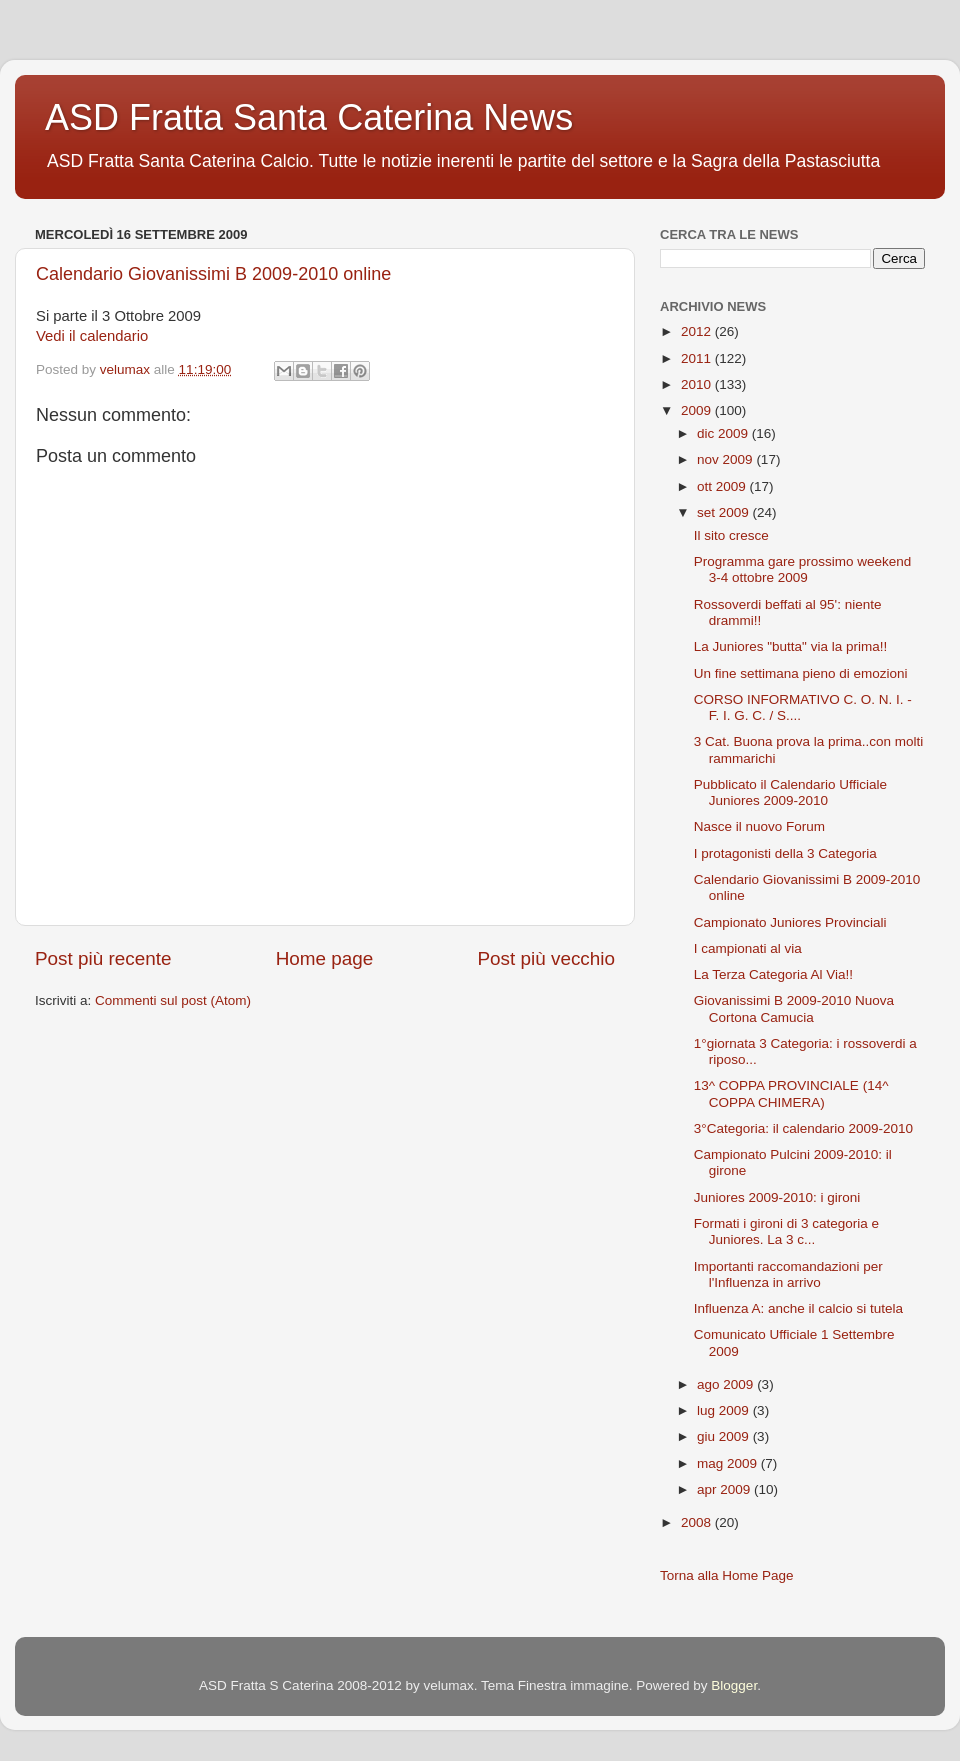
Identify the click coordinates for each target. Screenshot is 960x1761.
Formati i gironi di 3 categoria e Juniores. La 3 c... (786, 1231)
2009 (698, 410)
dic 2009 (724, 433)
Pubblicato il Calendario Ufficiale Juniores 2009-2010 (790, 792)
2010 (698, 384)
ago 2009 (727, 1384)
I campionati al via (748, 948)
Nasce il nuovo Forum (759, 826)
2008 (698, 1522)
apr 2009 (725, 1489)
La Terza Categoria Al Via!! (773, 974)
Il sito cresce (731, 535)
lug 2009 (725, 1410)
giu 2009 (725, 1436)
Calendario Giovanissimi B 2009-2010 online (213, 274)
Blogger (734, 1685)
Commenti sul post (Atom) (173, 1000)
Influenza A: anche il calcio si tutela (798, 1308)
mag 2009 (729, 1463)
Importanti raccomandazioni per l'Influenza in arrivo (788, 1274)
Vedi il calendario (92, 336)
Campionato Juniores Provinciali (790, 922)
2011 (698, 358)
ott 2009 (723, 486)
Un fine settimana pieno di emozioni (801, 673)
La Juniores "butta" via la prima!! (790, 646)
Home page (325, 958)
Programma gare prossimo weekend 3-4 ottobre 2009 (803, 569)
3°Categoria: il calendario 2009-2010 (803, 1128)
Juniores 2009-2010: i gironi (777, 1197)
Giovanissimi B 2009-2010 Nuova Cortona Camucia (794, 1008)
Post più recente (103, 958)
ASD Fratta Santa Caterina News (309, 117)
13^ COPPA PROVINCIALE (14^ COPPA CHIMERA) (791, 1093)
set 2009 (725, 512)
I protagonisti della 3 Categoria (785, 853)
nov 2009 (726, 459)
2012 (698, 331)
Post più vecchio (546, 958)
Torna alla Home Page (727, 1575)
